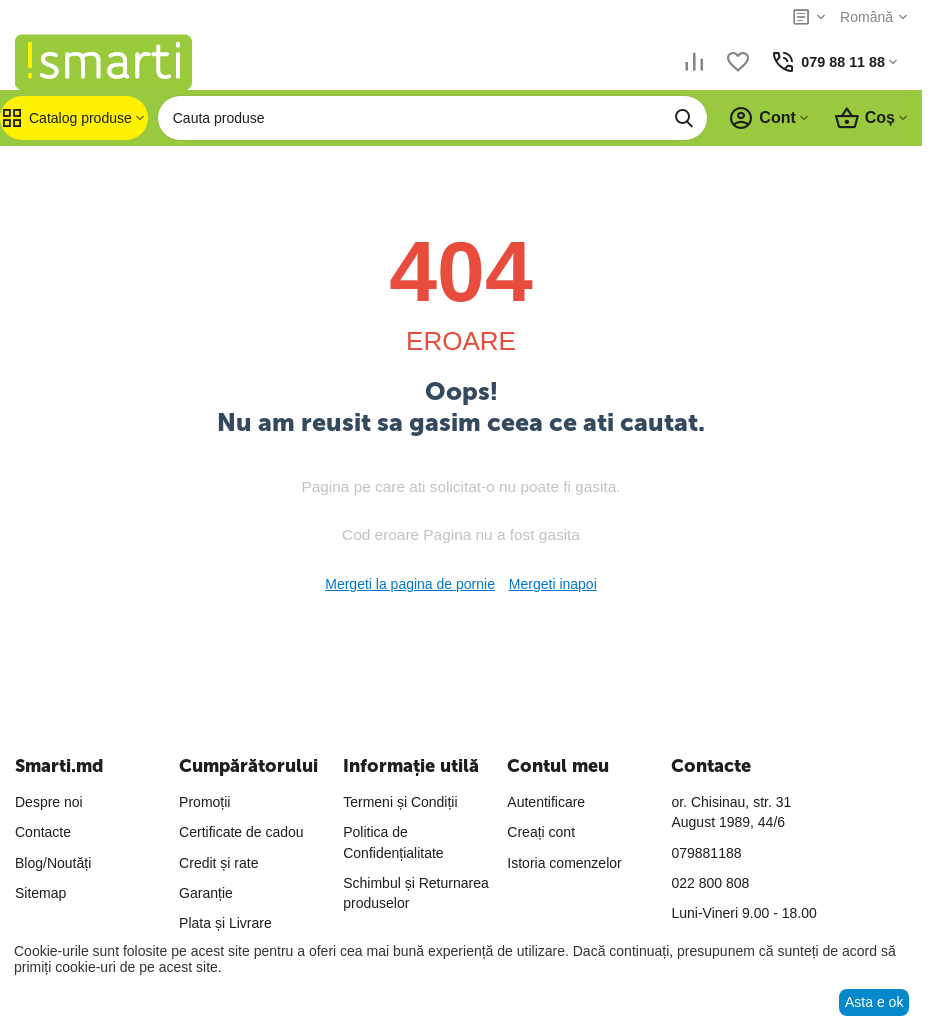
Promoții (204, 802)
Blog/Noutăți (53, 863)
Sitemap (40, 893)
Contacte (43, 832)
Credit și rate (218, 863)
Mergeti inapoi (553, 584)
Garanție (206, 893)
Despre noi (49, 802)
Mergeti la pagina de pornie (410, 584)
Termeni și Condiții (400, 802)
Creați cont (541, 832)
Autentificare (546, 802)
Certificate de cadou (241, 832)
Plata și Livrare (225, 923)
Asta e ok (874, 1002)
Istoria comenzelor (564, 863)
